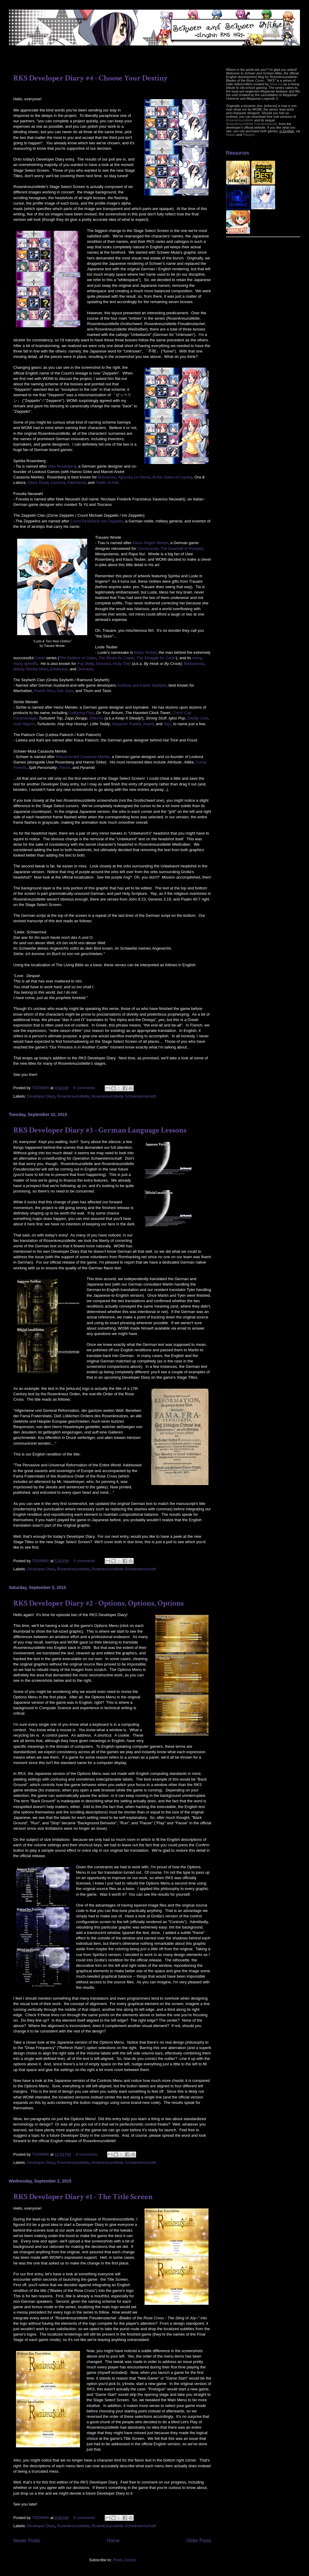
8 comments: (85, 1088)
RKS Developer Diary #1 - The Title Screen (83, 2197)
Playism (249, 134)
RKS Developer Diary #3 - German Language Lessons (99, 1130)
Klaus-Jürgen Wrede (150, 543)
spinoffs (30, 663)
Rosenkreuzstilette (73, 1096)
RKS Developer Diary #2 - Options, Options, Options (98, 1603)
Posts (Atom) (124, 2560)
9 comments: (85, 2517)
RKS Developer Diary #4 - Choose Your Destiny (90, 78)
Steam (231, 134)
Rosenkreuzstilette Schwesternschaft (123, 1096)
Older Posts (199, 2540)
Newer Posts (26, 2540)
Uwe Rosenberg (62, 466)
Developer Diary (41, 1096)
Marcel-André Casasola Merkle (83, 756)
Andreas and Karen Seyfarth (141, 685)
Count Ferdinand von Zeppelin (96, 521)
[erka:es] (276, 84)
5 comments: (85, 1561)
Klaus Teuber (145, 652)
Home (113, 2540)
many (197, 658)
